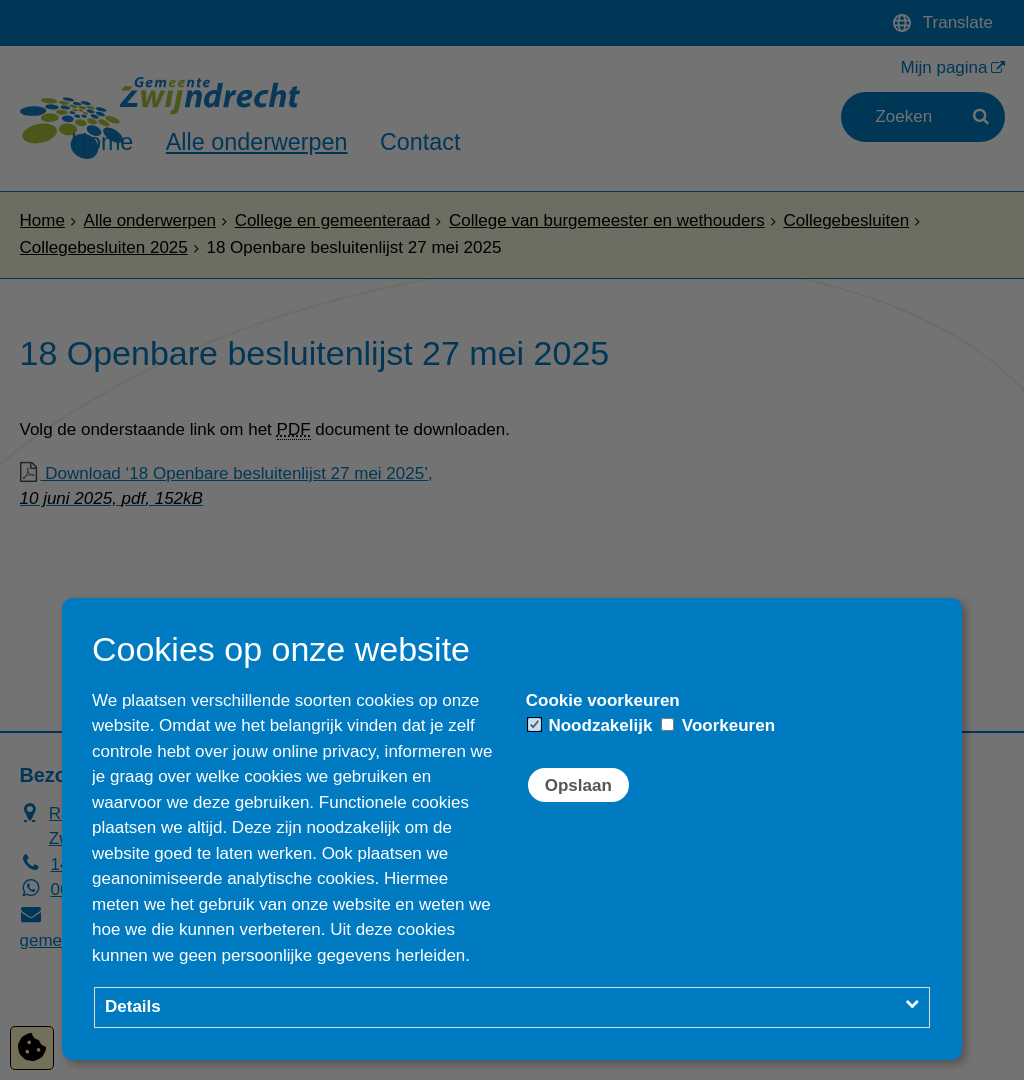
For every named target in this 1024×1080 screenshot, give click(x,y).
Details (133, 1006)
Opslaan (578, 785)
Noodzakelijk (590, 725)
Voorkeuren (718, 725)
